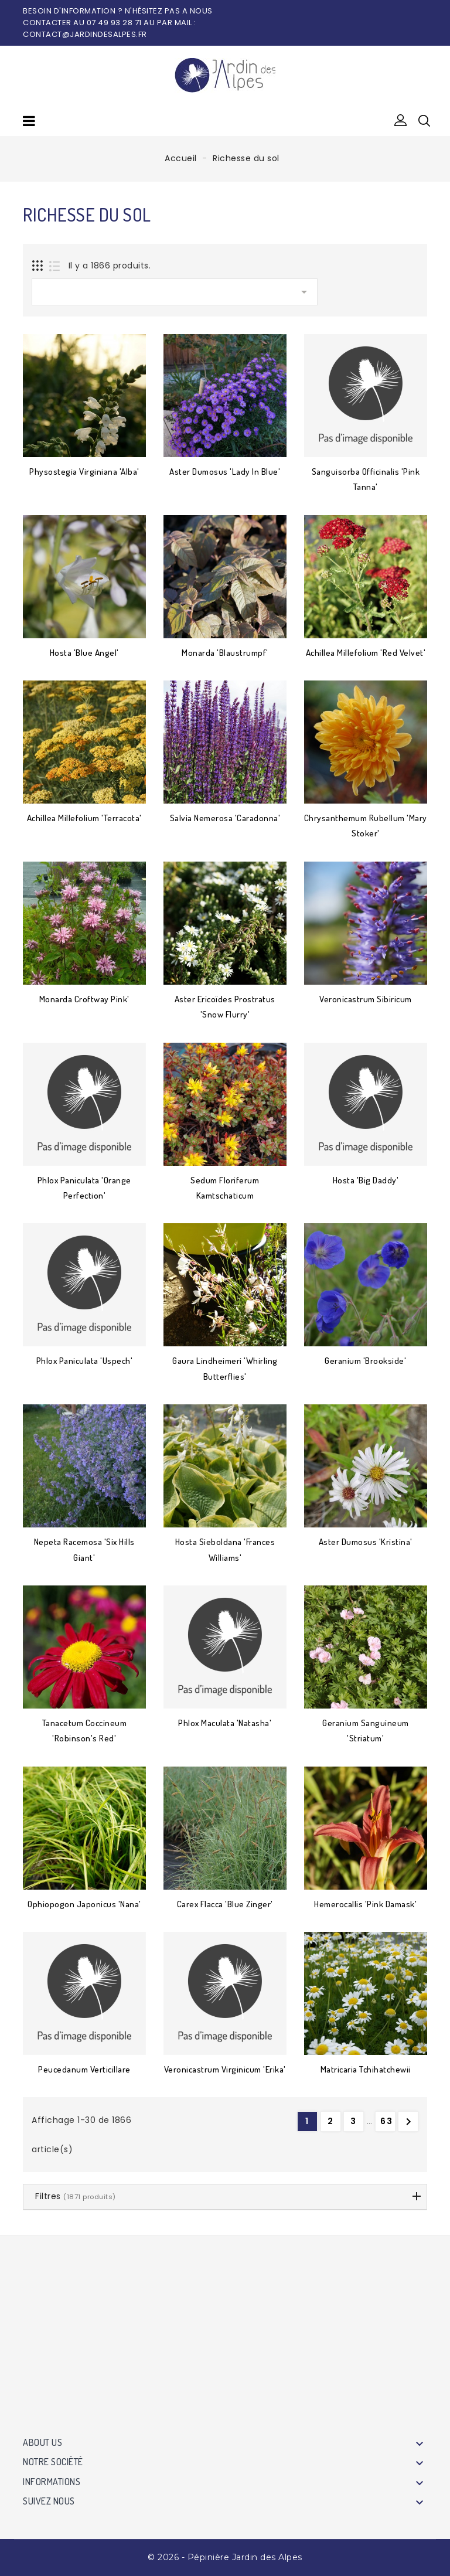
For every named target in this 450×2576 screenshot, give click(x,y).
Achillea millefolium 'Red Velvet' (366, 652)
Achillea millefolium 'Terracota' (84, 817)
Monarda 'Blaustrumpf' (225, 652)
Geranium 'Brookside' (365, 1360)
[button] (400, 120)
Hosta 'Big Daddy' (366, 1180)
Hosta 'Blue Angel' (84, 652)
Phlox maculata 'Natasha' (224, 1722)
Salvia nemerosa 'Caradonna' (225, 817)
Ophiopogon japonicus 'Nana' (84, 1904)
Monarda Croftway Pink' (84, 999)
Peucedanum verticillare (84, 2069)
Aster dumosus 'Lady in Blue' (224, 471)
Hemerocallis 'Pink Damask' (365, 1904)
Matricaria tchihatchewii (366, 2069)
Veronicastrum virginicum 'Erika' (225, 2069)
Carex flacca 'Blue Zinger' (225, 1904)
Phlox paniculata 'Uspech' (84, 1360)
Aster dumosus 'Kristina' (365, 1541)
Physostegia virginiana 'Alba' (84, 471)
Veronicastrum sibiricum (365, 999)
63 (386, 2121)
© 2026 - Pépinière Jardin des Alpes (225, 2557)
